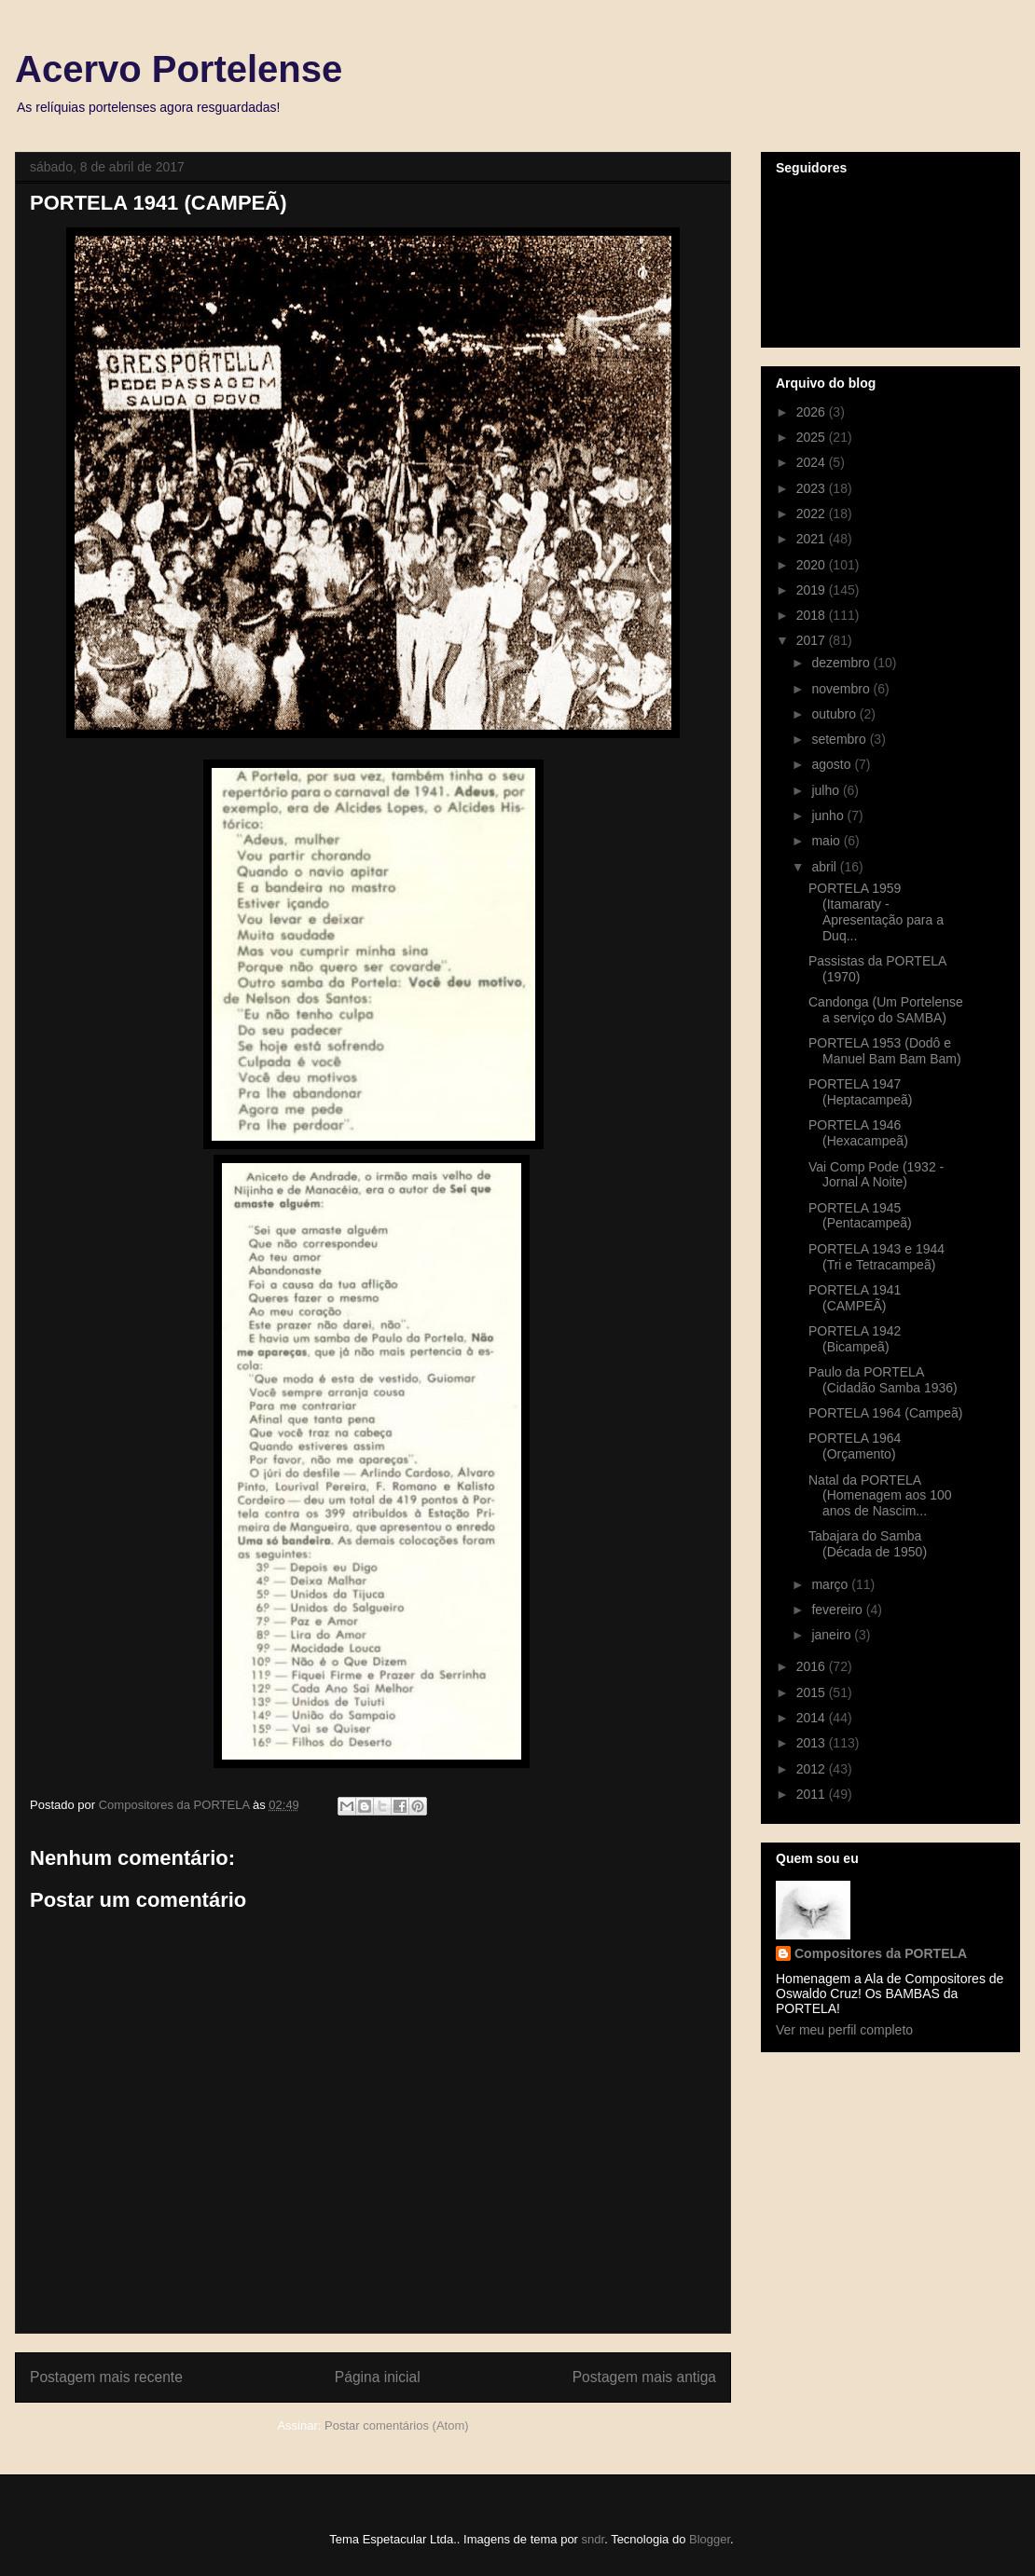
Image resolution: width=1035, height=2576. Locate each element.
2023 (812, 488)
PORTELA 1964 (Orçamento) (854, 1446)
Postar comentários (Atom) (396, 2425)
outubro (835, 713)
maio (827, 840)
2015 (812, 1692)
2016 (812, 1666)
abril (825, 866)
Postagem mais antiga (644, 2377)
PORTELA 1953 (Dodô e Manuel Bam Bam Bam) (884, 1050)
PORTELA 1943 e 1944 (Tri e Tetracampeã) (876, 1256)
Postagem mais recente (106, 2377)
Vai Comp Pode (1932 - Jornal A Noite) (876, 1174)
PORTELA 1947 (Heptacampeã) (860, 1091)
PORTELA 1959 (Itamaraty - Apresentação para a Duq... (876, 911)
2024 (812, 462)
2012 (812, 1768)
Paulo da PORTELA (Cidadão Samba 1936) (883, 1379)
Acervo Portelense (178, 68)
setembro (840, 739)
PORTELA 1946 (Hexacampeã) (858, 1132)
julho (826, 790)
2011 (812, 1794)
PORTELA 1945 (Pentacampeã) (860, 1215)
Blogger (709, 2539)
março (831, 1584)
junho (829, 815)
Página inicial (378, 2377)
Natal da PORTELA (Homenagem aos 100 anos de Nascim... (880, 1496)
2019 (812, 589)
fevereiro (838, 1609)
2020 (812, 564)
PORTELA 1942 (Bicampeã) (854, 1338)
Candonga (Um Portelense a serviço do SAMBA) (885, 1009)
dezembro (842, 662)
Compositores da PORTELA (880, 1953)
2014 (812, 1717)
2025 (812, 437)
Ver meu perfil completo (844, 2029)
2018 (812, 615)
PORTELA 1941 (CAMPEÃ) (854, 1297)
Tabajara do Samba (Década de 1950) (867, 1543)
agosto (832, 764)
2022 (812, 513)
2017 (812, 640)
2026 (812, 411)
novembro (842, 688)
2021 (812, 538)
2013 (812, 1742)
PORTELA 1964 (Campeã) (885, 1412)
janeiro (832, 1634)
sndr (593, 2539)
